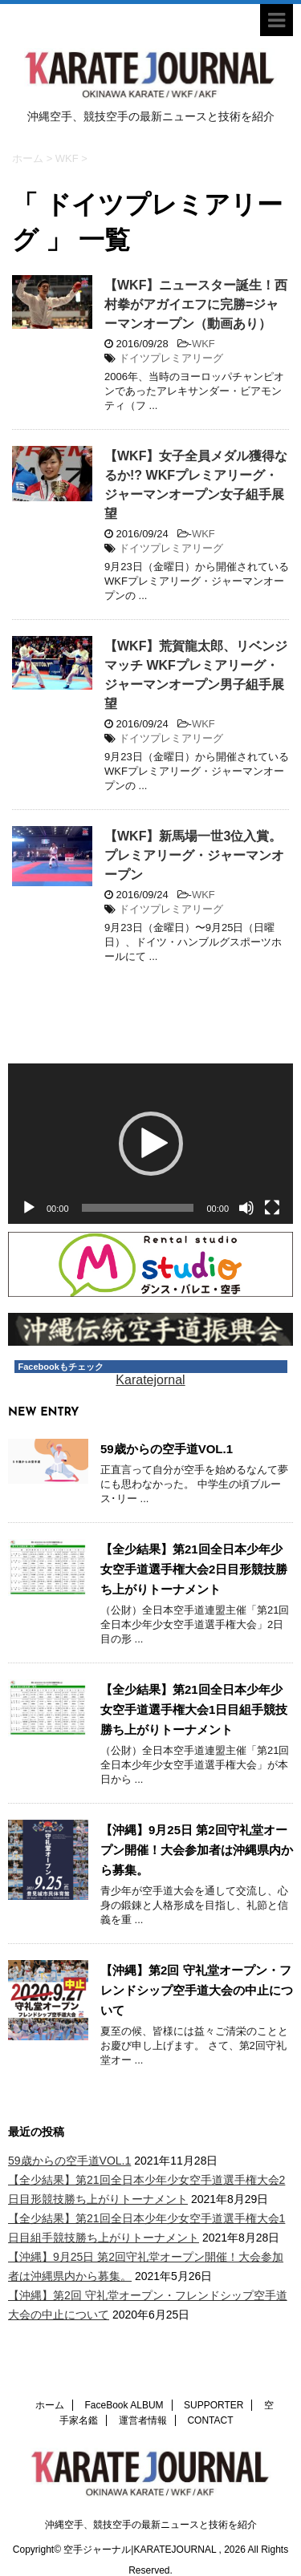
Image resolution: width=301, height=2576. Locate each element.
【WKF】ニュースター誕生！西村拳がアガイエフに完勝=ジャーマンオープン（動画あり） (195, 304)
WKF (203, 344)
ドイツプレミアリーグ (171, 358)
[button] (151, 1144)
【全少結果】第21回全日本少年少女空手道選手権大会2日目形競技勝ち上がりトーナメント (193, 1569)
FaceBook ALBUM (124, 2380)
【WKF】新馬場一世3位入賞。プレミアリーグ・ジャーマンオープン (194, 855)
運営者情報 (143, 2395)
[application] (150, 1143)
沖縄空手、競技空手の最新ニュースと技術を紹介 (151, 2499)
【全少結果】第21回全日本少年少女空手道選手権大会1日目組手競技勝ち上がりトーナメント (193, 1709)
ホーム (49, 2380)
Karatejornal (150, 1380)
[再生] (29, 1208)
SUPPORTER (213, 2380)
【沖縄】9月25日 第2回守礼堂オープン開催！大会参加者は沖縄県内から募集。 (196, 1850)
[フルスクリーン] (272, 1208)
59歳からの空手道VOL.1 (166, 1449)
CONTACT (210, 2395)
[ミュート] (246, 1208)
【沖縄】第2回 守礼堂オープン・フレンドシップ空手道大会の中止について (196, 1990)
